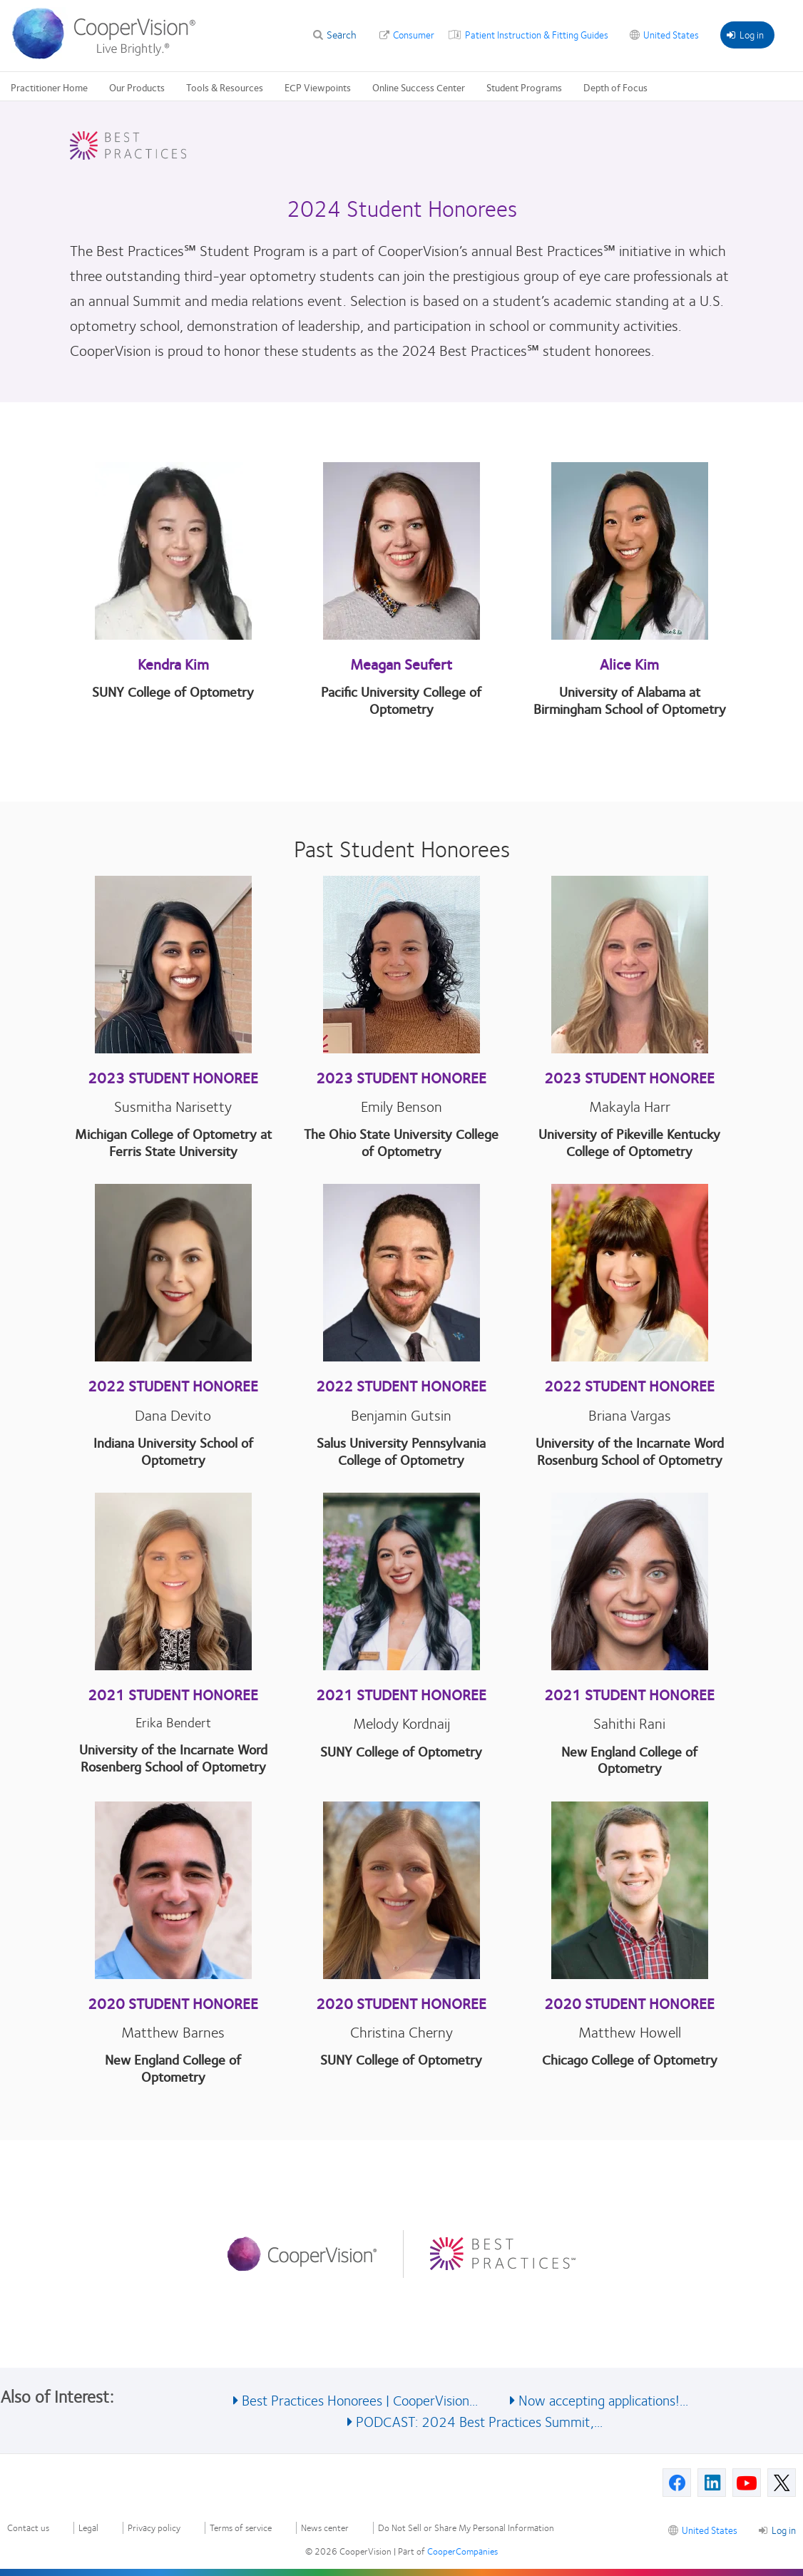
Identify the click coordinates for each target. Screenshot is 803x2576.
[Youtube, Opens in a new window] (746, 2482)
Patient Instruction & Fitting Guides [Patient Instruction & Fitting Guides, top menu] (536, 34)
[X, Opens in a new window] (781, 2482)
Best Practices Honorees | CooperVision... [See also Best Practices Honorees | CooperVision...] (360, 2399)
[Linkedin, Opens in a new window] (711, 2482)
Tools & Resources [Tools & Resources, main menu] (224, 87)
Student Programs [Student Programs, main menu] (524, 87)
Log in (745, 34)
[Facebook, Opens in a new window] (677, 2482)
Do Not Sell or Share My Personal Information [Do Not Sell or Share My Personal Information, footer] (466, 2528)
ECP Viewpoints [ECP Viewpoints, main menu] (318, 87)
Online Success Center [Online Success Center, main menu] (418, 87)
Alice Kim (629, 663)
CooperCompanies (462, 2551)
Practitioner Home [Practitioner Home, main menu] (49, 87)
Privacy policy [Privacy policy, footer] (154, 2528)
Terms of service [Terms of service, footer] (241, 2528)
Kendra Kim (173, 663)
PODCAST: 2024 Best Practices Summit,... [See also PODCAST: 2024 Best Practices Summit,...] (479, 2421)
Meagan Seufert (401, 663)
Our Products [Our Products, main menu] (137, 87)
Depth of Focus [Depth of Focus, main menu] (615, 87)
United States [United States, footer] (709, 2530)
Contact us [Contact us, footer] (28, 2528)
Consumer (413, 34)
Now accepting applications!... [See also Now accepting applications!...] (603, 2399)
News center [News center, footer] (325, 2528)
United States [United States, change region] (671, 34)
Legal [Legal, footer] (88, 2528)
